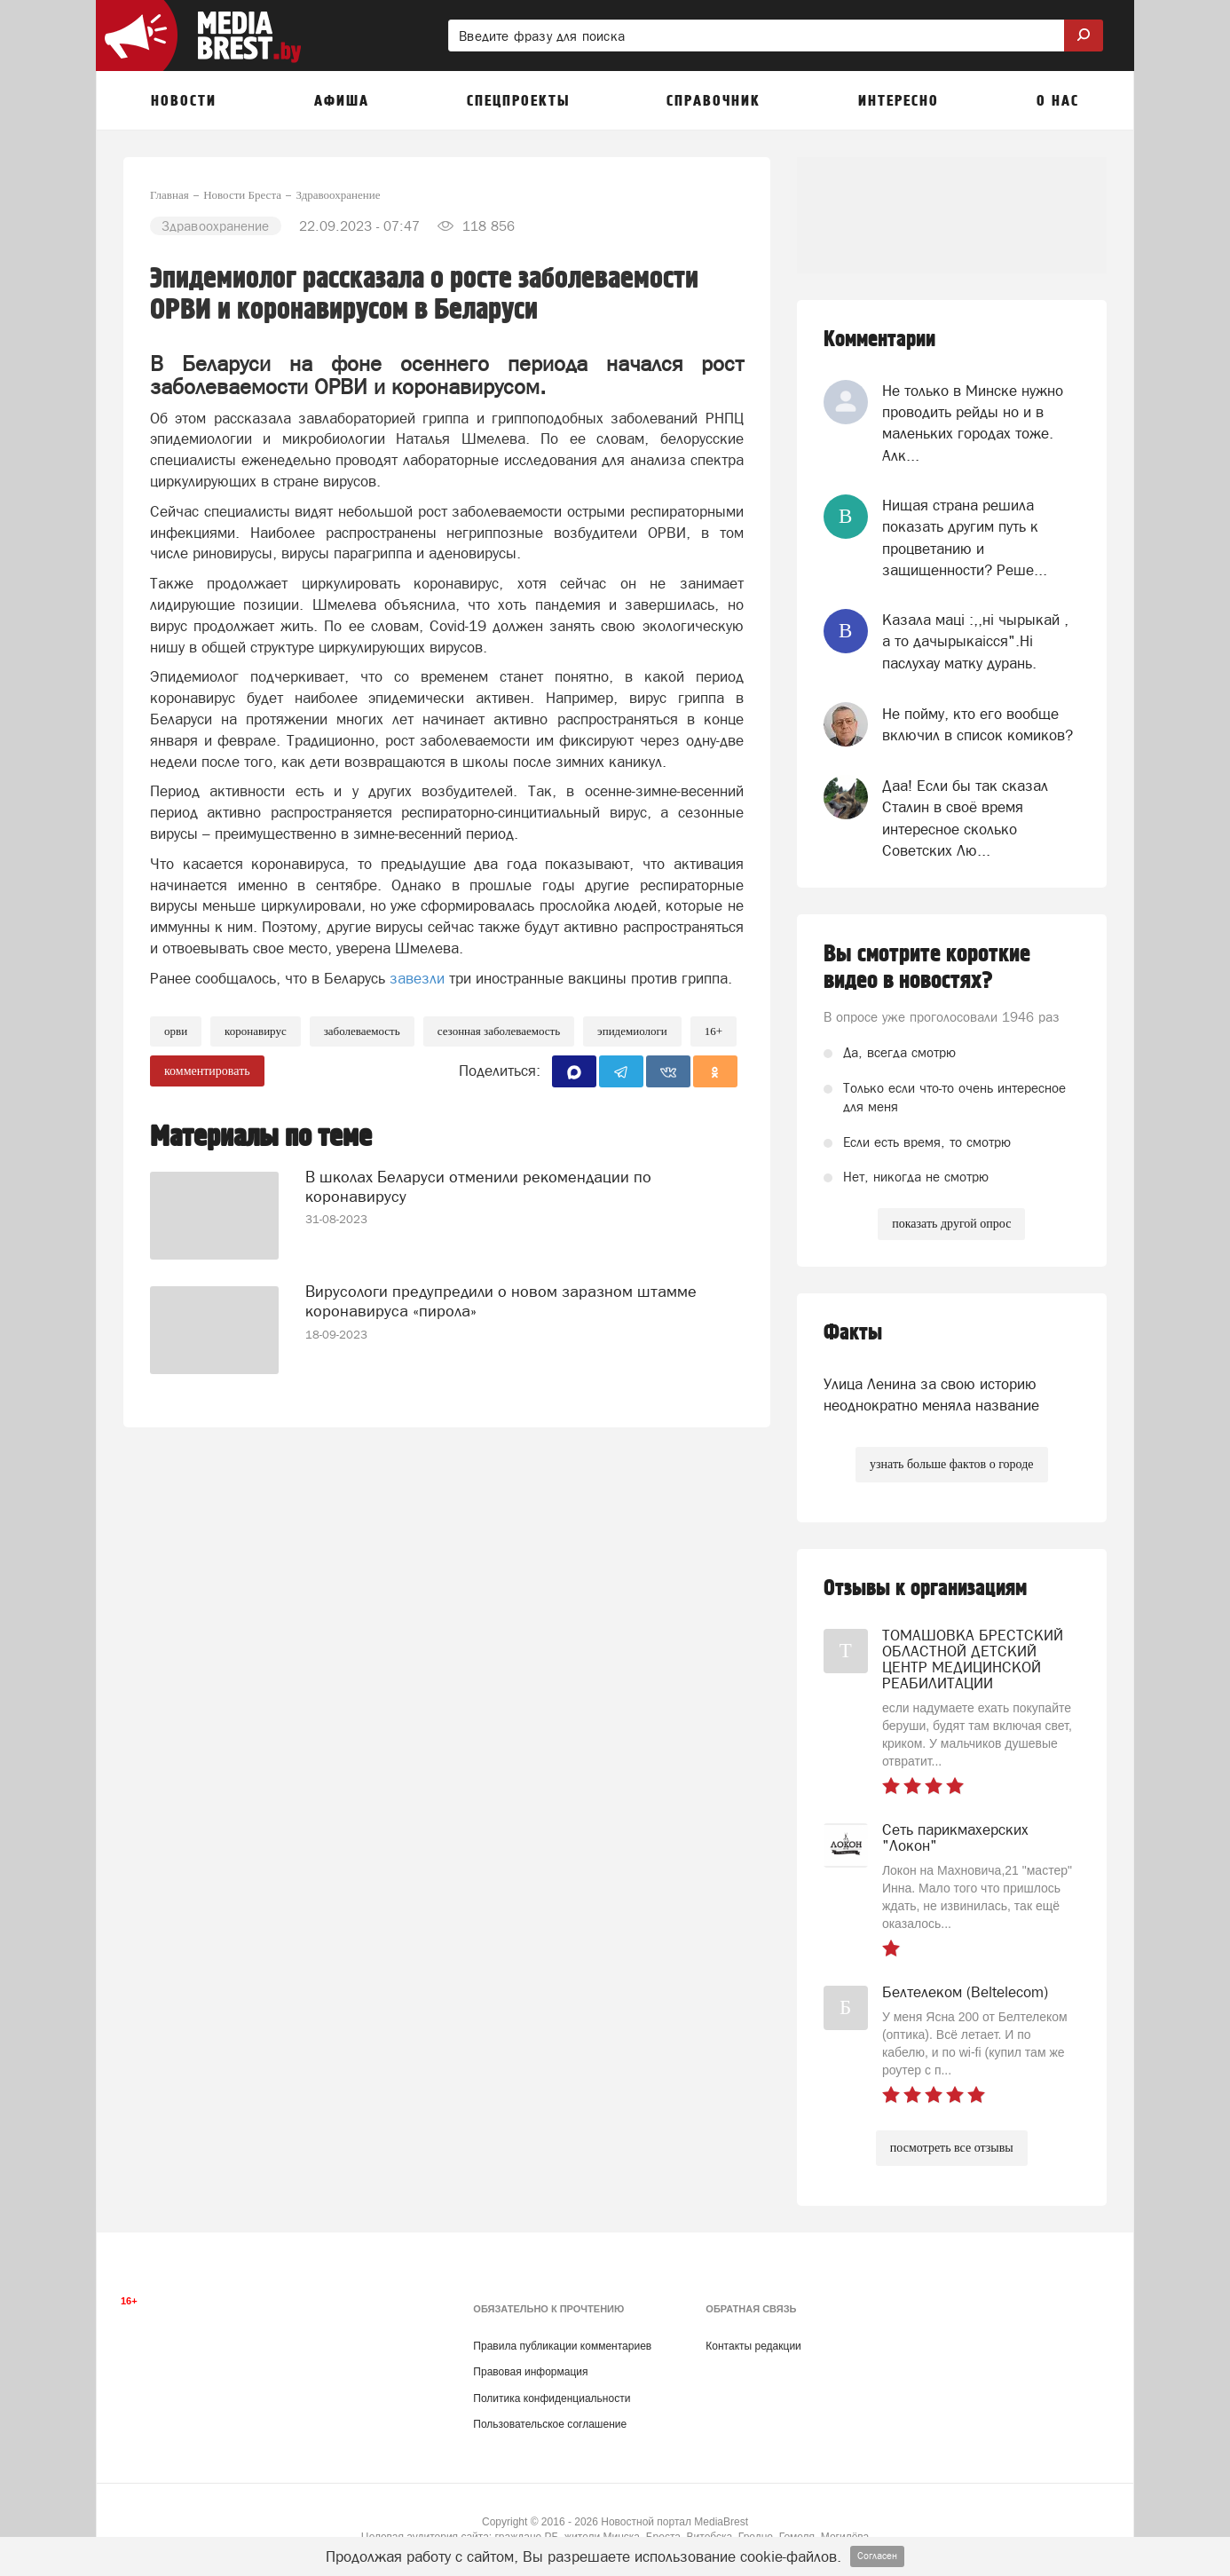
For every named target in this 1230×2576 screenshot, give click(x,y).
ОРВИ (175, 1031)
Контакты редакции (753, 2346)
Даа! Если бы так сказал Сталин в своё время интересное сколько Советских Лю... (965, 818)
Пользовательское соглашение (550, 2424)
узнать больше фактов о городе (951, 1464)
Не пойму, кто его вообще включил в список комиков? (977, 724)
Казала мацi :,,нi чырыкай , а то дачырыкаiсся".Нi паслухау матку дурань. (975, 641)
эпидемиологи (632, 1031)
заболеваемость (362, 1031)
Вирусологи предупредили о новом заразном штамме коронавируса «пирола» (501, 1301)
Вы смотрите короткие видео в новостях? (927, 967)
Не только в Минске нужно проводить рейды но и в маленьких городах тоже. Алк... (972, 423)
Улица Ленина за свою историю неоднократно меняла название (931, 1394)
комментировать (207, 1071)
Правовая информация (530, 2372)
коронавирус (256, 1031)
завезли (417, 978)
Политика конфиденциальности (551, 2398)
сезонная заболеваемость (499, 1031)
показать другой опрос (951, 1223)
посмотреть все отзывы (951, 2147)
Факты (853, 1333)
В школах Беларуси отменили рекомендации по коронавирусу (478, 1186)
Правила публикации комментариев (562, 2346)
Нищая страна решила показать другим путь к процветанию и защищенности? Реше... (964, 537)
